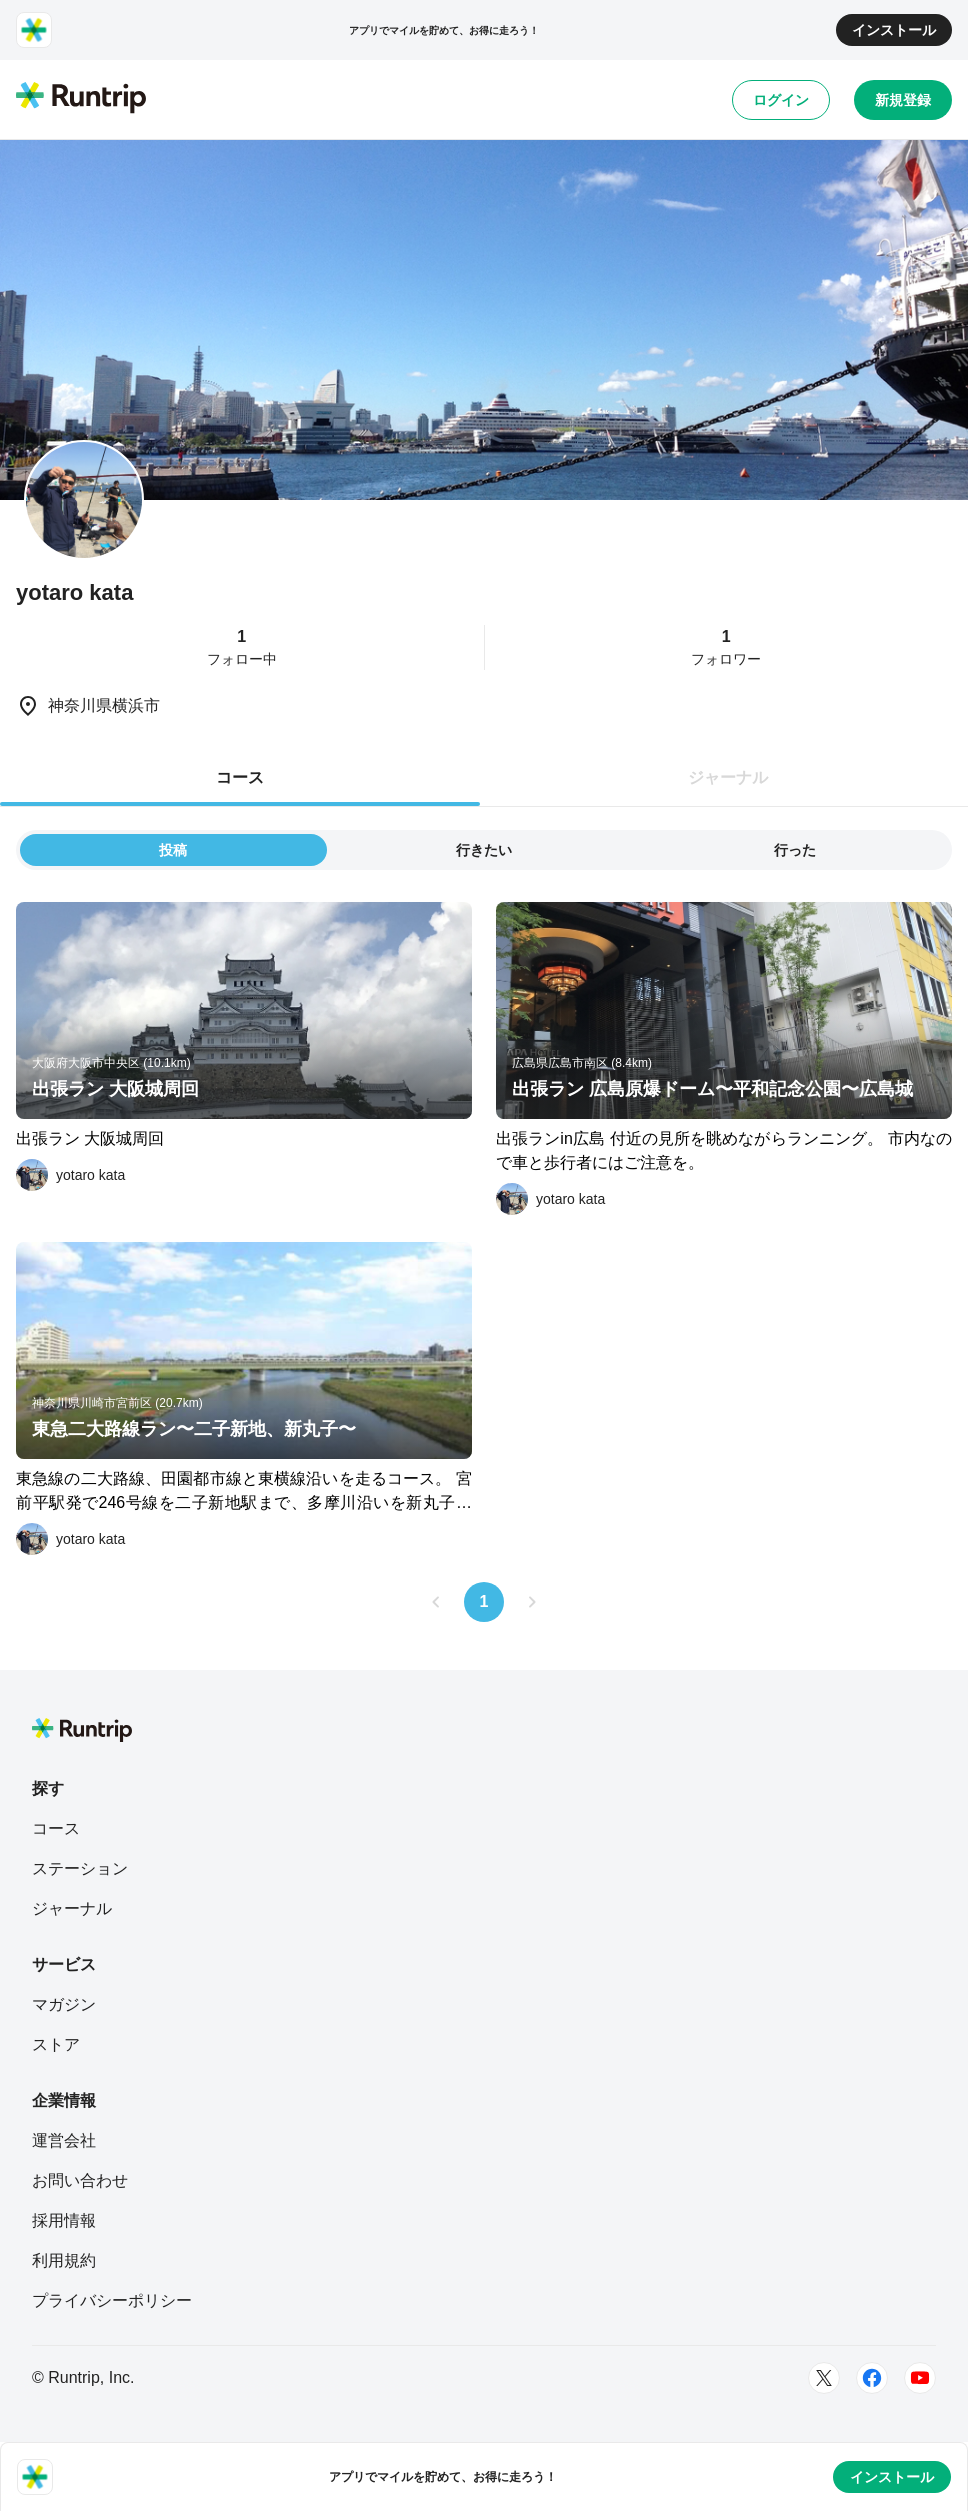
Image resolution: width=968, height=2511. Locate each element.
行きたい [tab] (484, 850)
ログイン (781, 100)
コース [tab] (240, 777)
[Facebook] (872, 2378)
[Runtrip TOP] (81, 99)
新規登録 (903, 100)
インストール (894, 30)
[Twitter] (824, 2378)
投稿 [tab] (173, 850)
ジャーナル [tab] (728, 777)
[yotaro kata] (70, 1175)
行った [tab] (795, 850)
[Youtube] (920, 2378)
